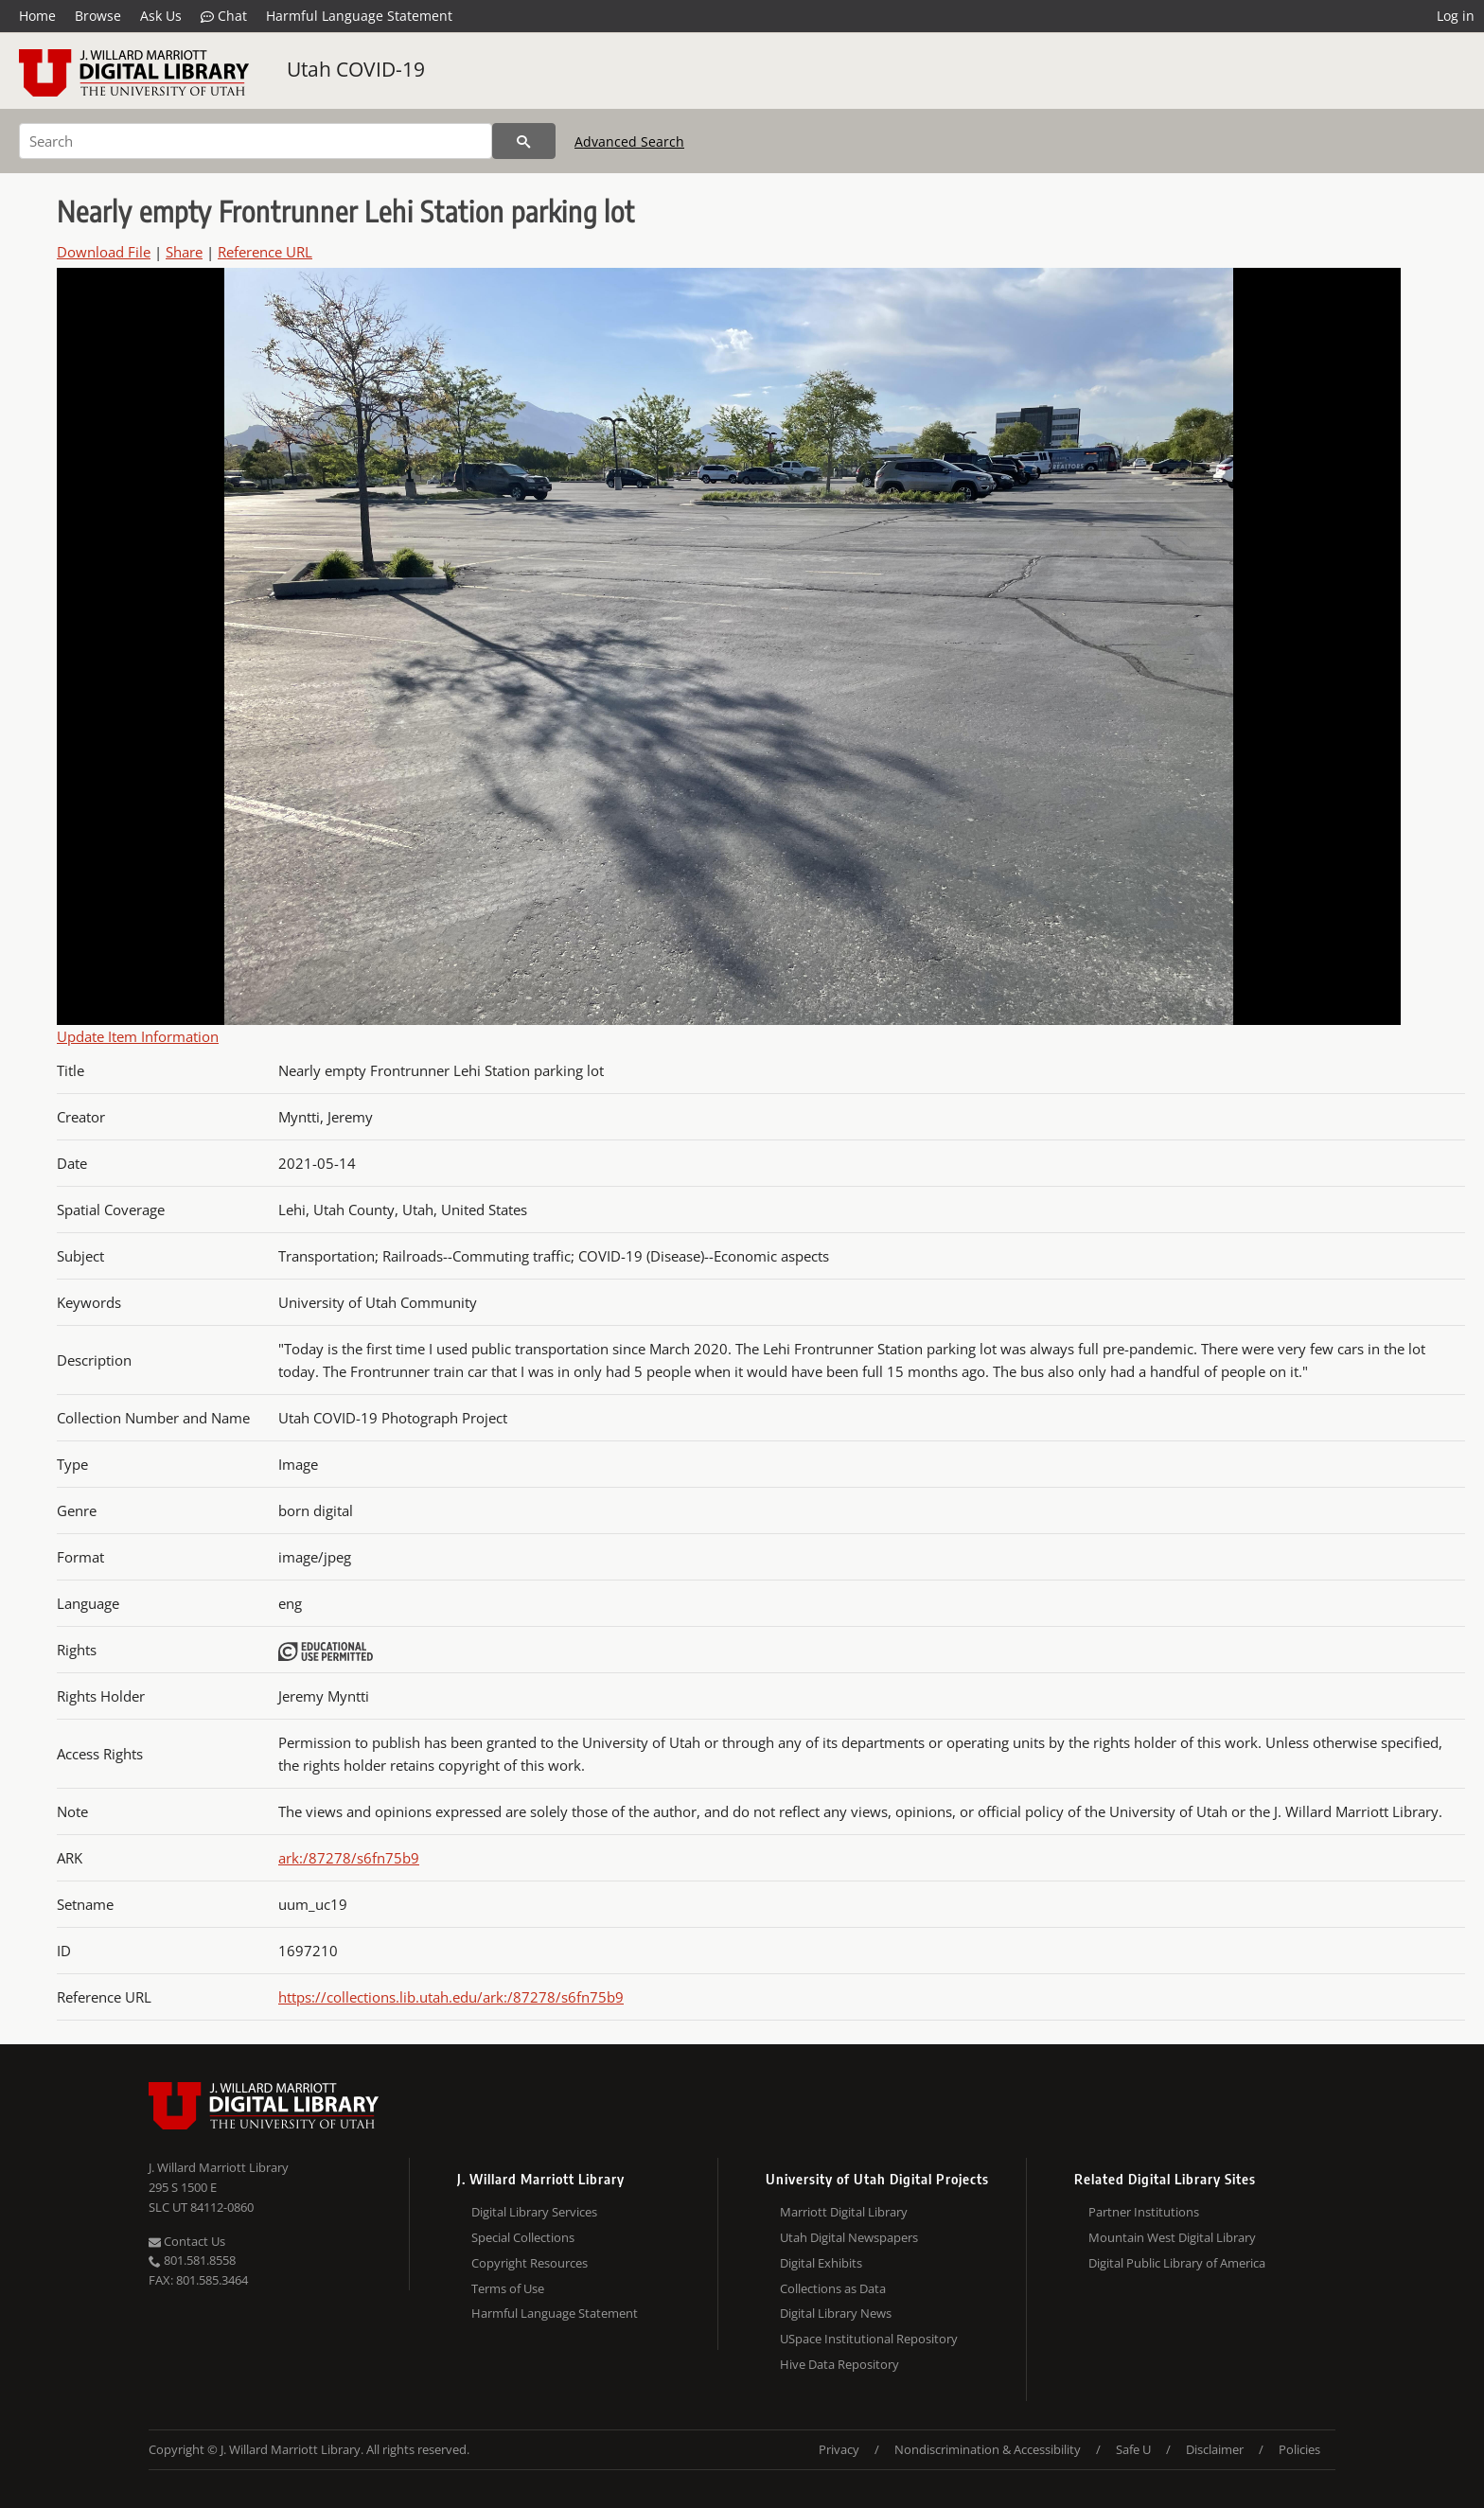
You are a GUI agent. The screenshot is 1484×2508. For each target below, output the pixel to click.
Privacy (839, 2449)
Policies (1299, 2449)
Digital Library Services (534, 2211)
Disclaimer (1215, 2449)
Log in (1456, 16)
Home (37, 16)
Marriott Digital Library (844, 2211)
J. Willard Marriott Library (219, 2167)
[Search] (255, 141)
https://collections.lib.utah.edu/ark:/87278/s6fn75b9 (451, 1996)
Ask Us (161, 16)
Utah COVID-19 (356, 69)
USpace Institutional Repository (869, 2338)
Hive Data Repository (839, 2364)
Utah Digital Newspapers (849, 2237)
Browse (98, 16)
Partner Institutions (1143, 2211)
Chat (224, 16)
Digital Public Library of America (1176, 2262)
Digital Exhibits (821, 2262)
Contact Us (187, 2241)
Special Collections (522, 2237)
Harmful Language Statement (359, 16)
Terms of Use (507, 2288)
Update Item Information (138, 1036)
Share (184, 251)
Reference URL (265, 251)
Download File (103, 251)
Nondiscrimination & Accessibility (987, 2449)
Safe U (1133, 2449)
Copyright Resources (529, 2262)
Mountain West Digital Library (1172, 2237)
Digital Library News (836, 2313)
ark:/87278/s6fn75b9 (348, 1857)
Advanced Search (629, 141)
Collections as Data (833, 2288)
